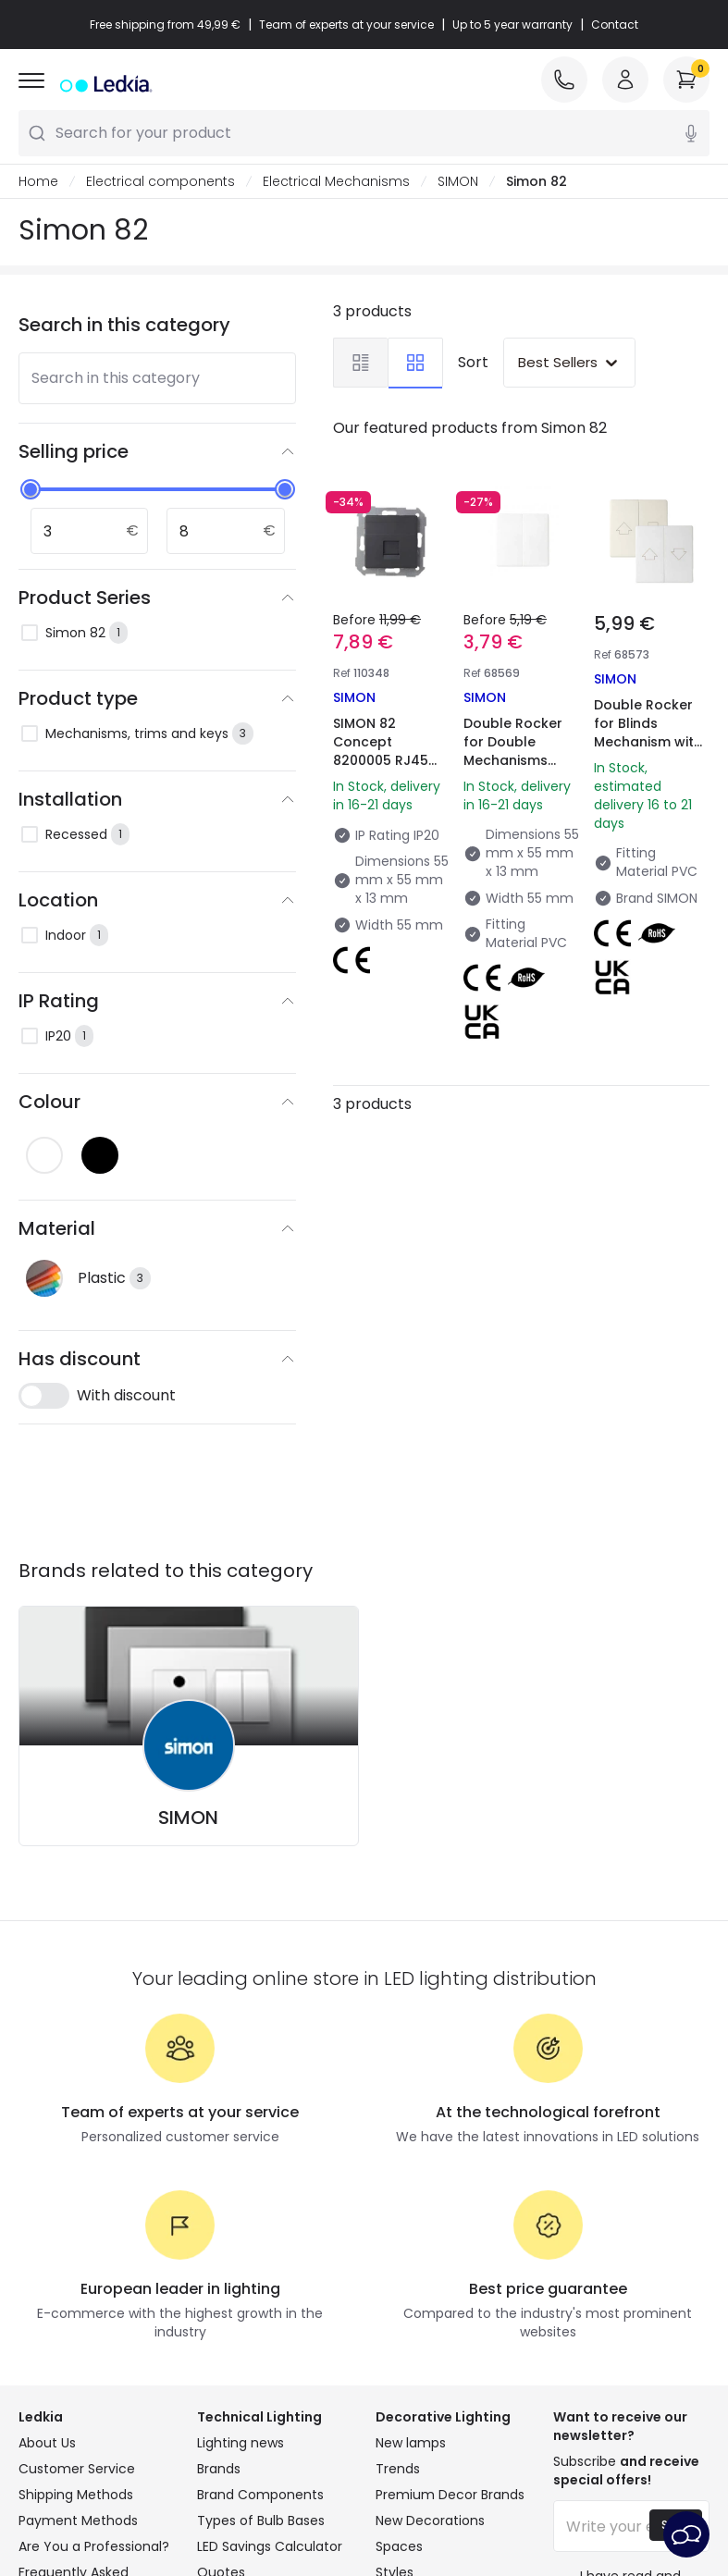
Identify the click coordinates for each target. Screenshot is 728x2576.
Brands (219, 2468)
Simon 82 (536, 181)
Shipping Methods (76, 2494)
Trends (398, 2468)
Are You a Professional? (94, 2546)
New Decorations (430, 2520)
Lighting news (240, 2443)
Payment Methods (78, 2520)
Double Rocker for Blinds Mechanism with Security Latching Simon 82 (651, 742)
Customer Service (77, 2468)
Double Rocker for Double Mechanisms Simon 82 (512, 751)
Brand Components (260, 2494)
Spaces (399, 2546)
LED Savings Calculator (269, 2546)
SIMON (458, 181)
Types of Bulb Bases (261, 2520)
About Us (47, 2443)
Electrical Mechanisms (336, 181)
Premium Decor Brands (450, 2494)
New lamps (411, 2443)
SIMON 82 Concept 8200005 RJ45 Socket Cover (380, 751)
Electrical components (160, 181)
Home (38, 181)
